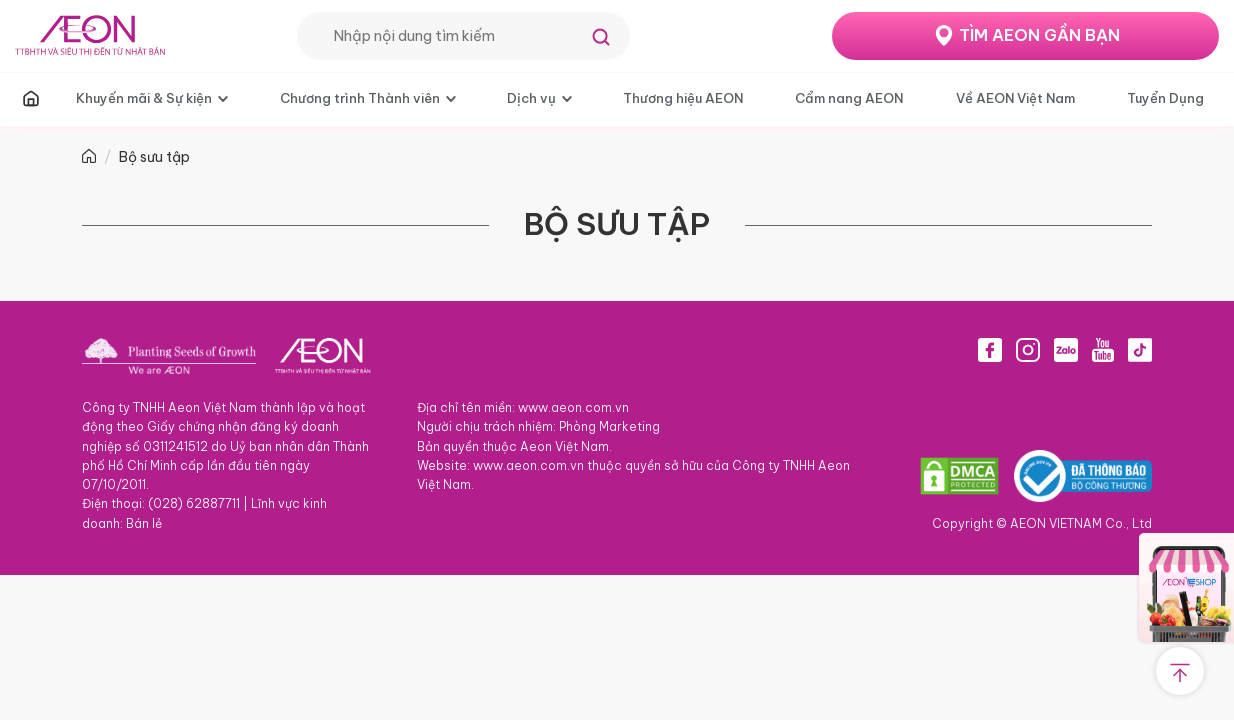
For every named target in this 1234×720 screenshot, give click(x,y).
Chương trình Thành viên (360, 98)
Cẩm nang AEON (849, 98)
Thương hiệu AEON (683, 98)
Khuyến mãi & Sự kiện (144, 98)
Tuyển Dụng (1165, 98)
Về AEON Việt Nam (1015, 98)
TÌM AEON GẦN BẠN (1039, 35)
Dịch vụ (531, 98)
